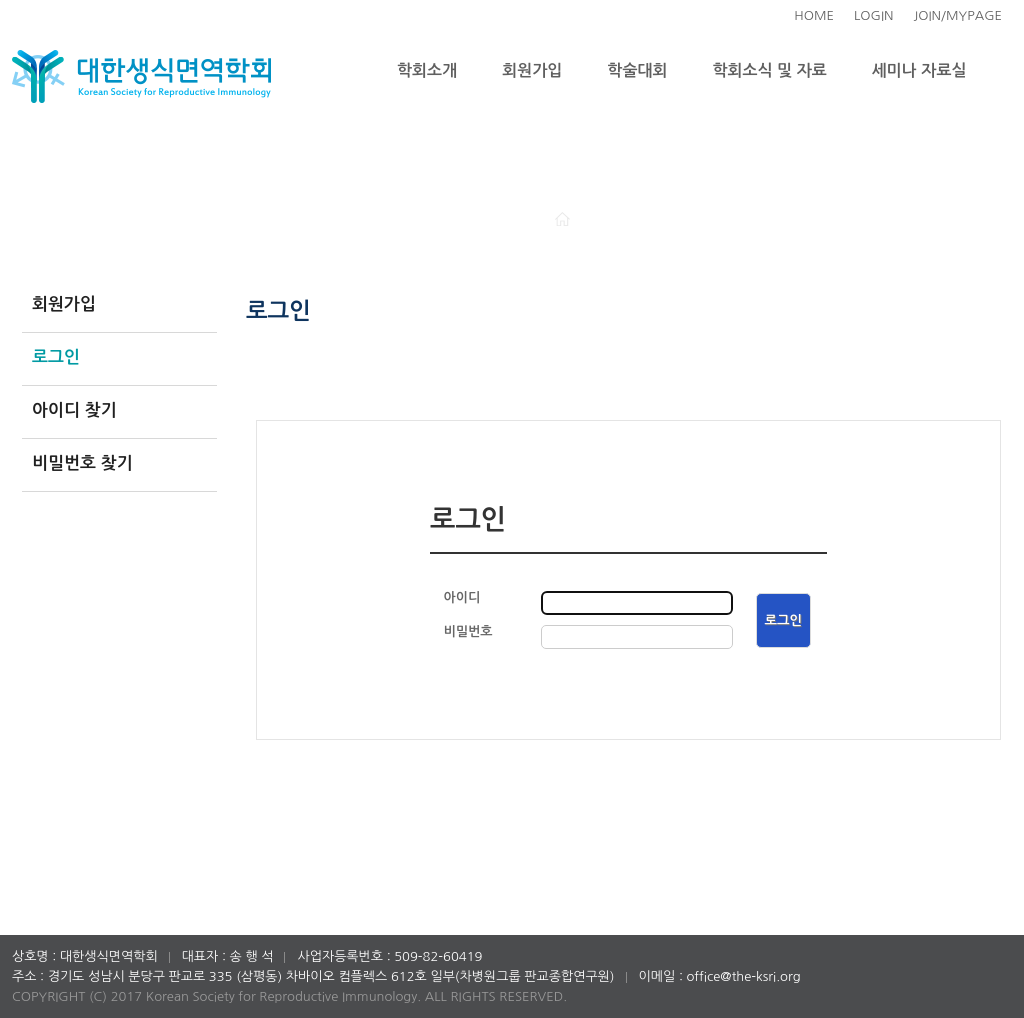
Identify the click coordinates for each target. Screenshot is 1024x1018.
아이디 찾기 (74, 410)
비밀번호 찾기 (82, 463)
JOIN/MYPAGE (958, 15)
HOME (814, 15)
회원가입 (532, 70)
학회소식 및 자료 (770, 70)
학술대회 (637, 70)
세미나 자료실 (919, 70)
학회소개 (427, 70)
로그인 (56, 357)
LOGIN (873, 15)
